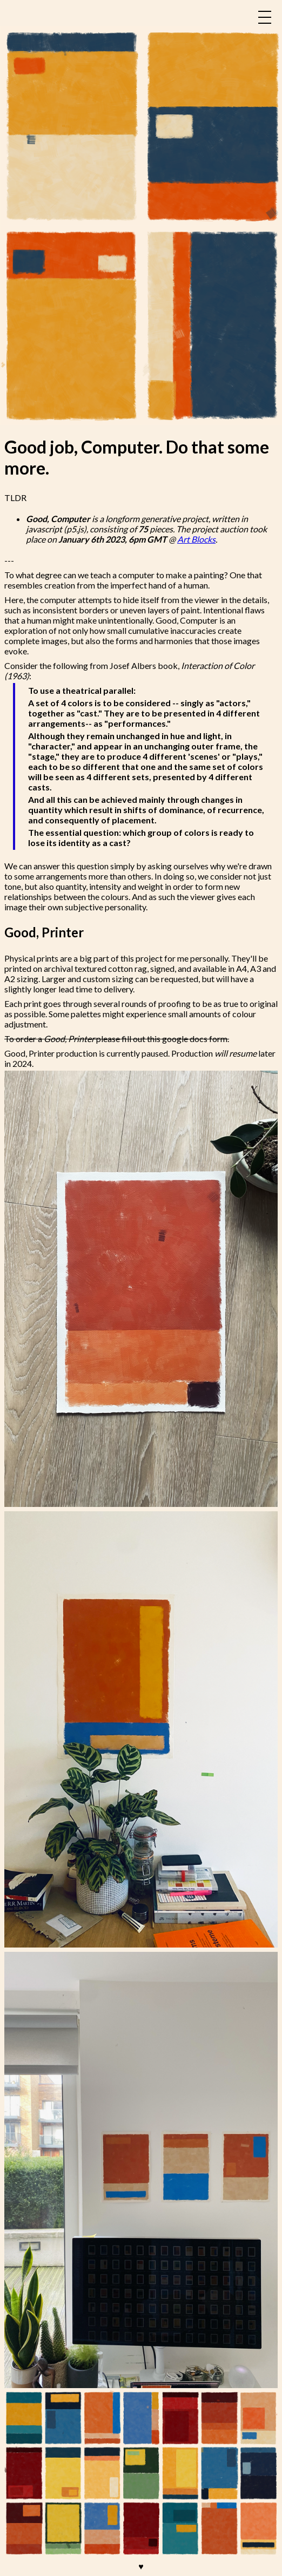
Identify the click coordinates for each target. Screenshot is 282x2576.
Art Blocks (196, 539)
